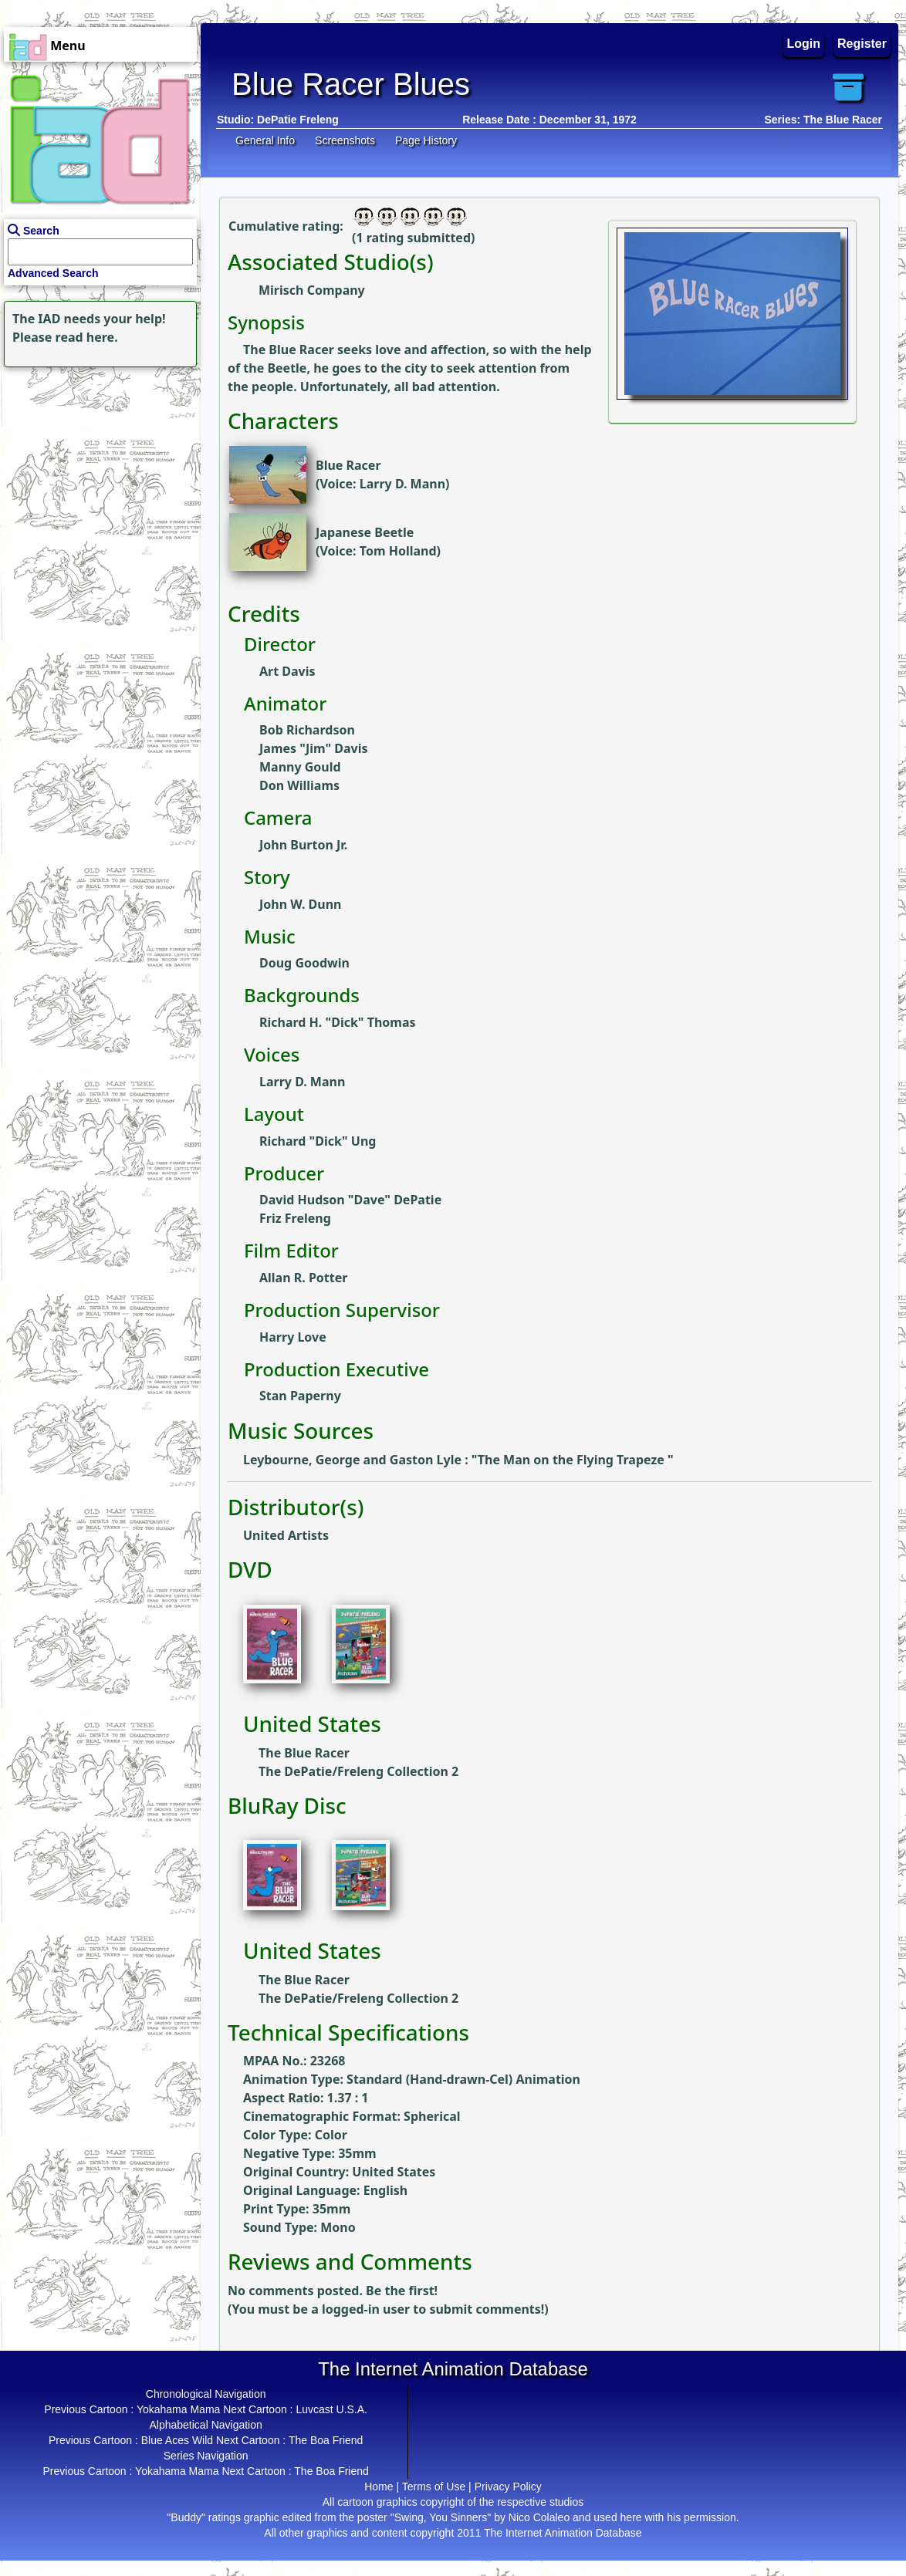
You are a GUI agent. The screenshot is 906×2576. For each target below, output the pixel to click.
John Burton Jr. (303, 844)
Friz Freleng (295, 1218)
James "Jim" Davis (313, 748)
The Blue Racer (304, 1752)
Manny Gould (300, 766)
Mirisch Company (312, 290)
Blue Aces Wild (177, 2440)
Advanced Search (53, 273)
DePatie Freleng (298, 119)
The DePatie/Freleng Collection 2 (358, 1771)
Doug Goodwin (304, 962)
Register (862, 43)
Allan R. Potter (303, 1277)
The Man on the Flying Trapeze (573, 1459)
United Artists (286, 1535)
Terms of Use (433, 2486)
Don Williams (299, 785)
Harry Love (292, 1337)
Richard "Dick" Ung (317, 1141)
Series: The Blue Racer (823, 119)
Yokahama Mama (178, 2409)
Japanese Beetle (365, 532)
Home (378, 2486)
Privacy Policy (508, 2486)
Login (804, 43)
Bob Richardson (307, 729)
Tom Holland (398, 550)
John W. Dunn (300, 904)
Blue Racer (348, 465)
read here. (87, 337)
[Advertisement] (96, 467)
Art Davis (287, 671)
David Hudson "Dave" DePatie (350, 1199)
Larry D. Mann (402, 483)
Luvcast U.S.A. (331, 2409)
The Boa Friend (326, 2440)
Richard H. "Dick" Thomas (337, 1022)
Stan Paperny (300, 1395)
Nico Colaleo (539, 2517)
